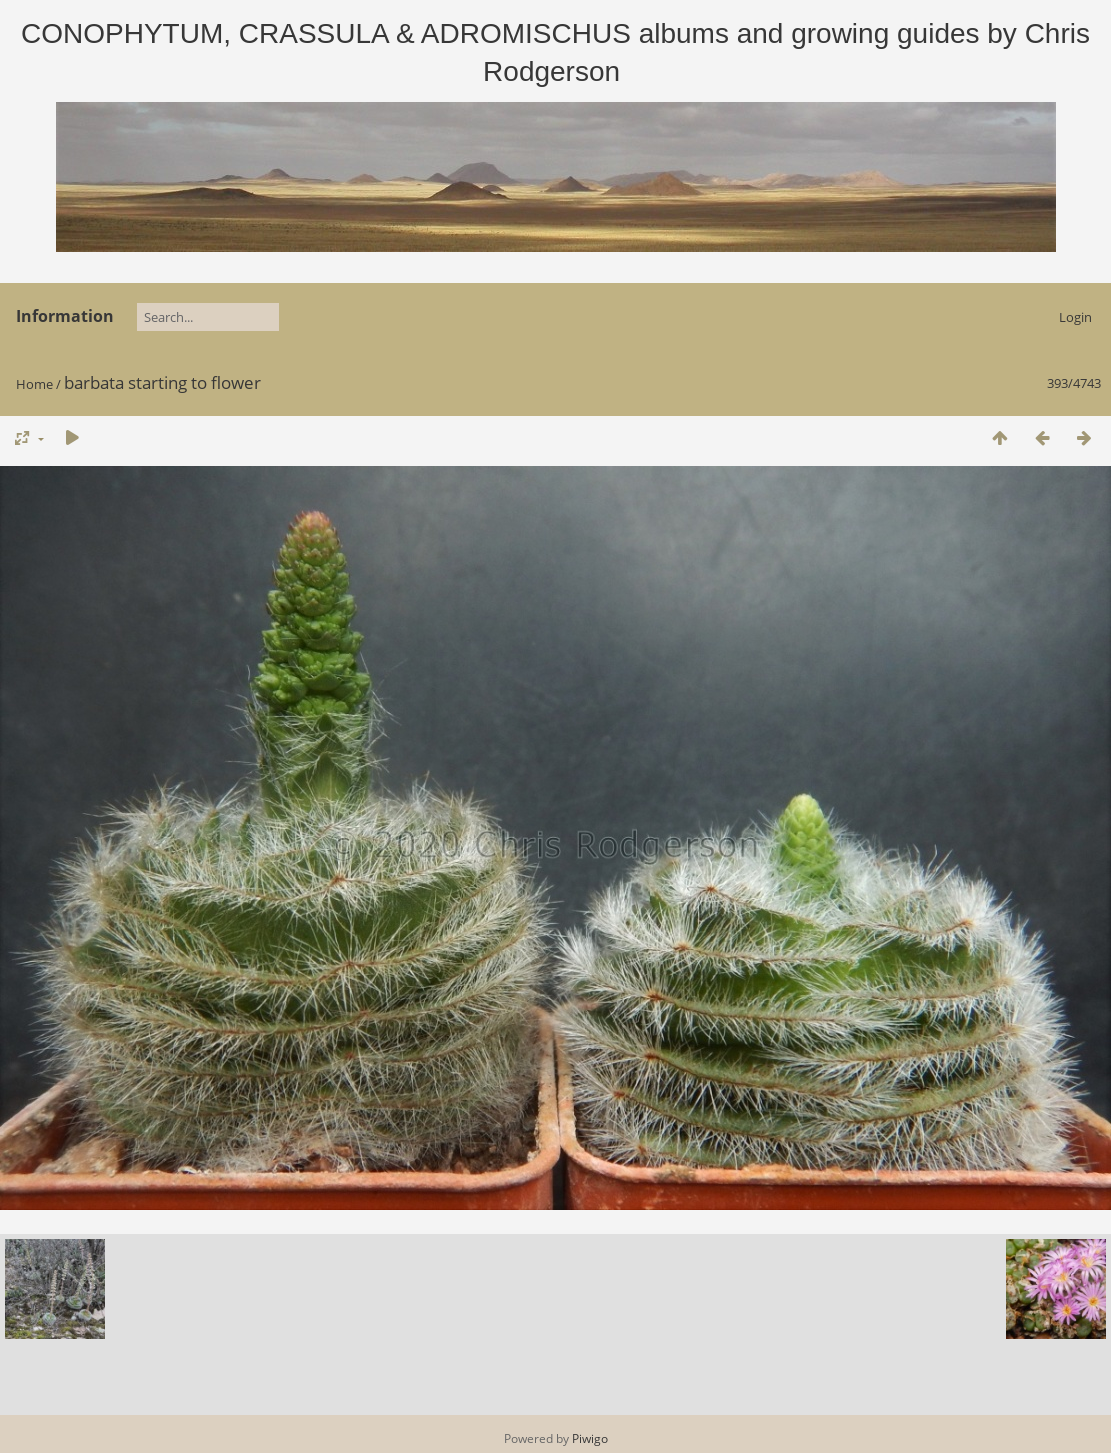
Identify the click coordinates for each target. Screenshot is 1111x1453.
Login (1075, 317)
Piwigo (590, 1438)
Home (34, 384)
